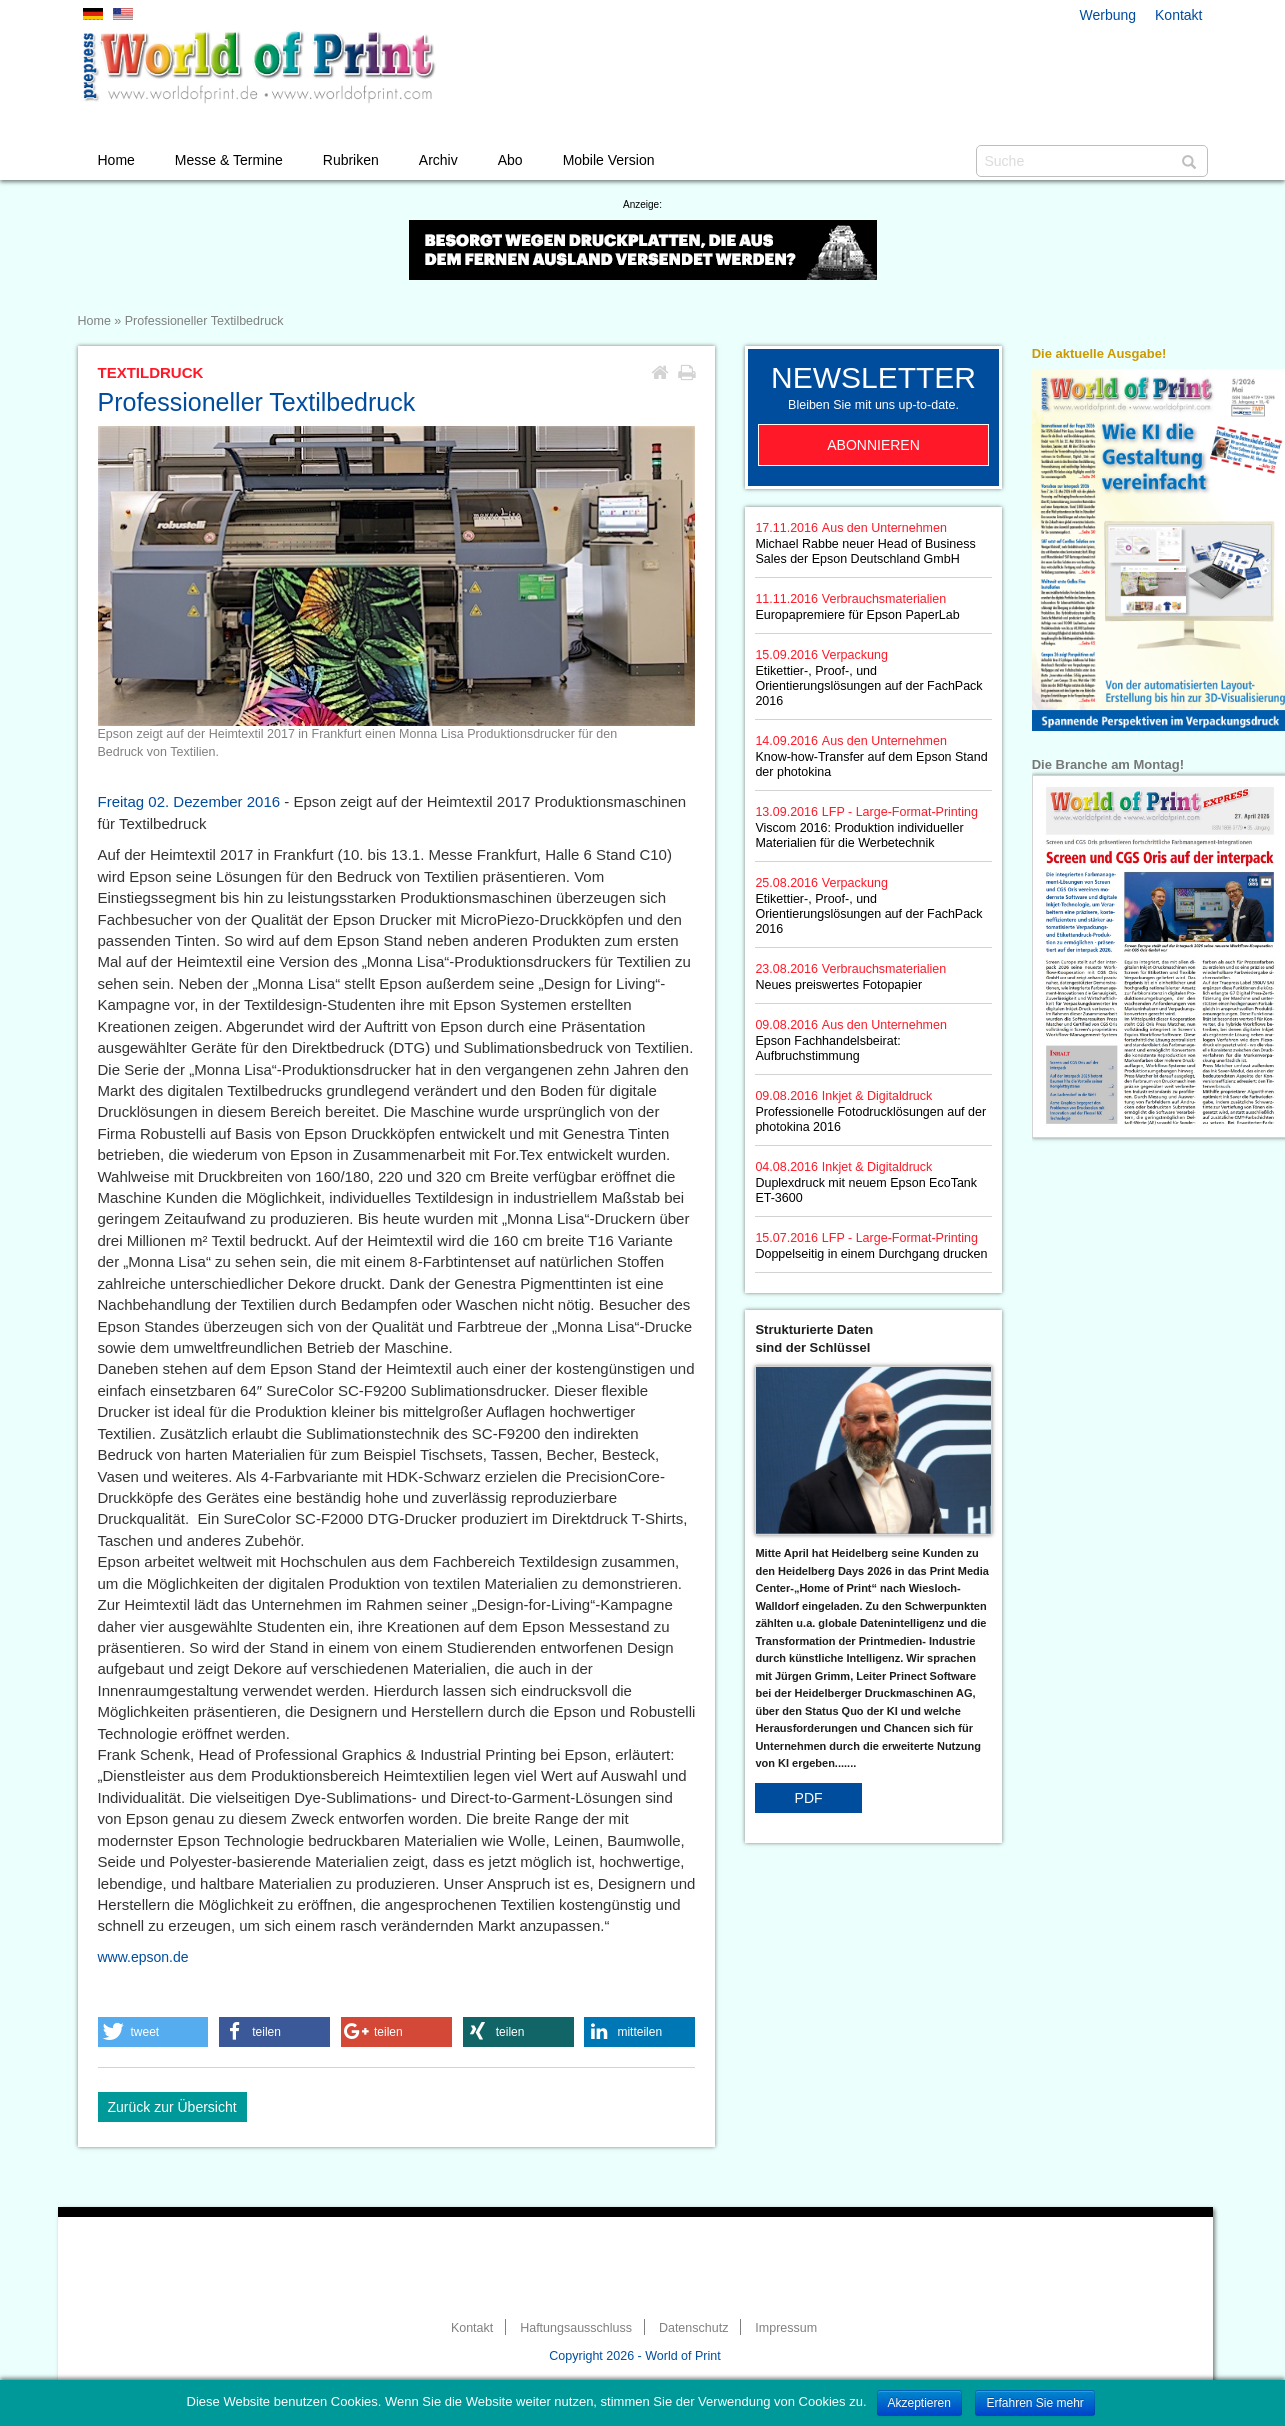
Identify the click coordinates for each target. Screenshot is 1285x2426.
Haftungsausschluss (576, 2328)
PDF (809, 1798)
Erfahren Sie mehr (1034, 2403)
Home (116, 160)
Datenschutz (693, 2328)
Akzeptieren (919, 2403)
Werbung (1108, 15)
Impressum (786, 2328)
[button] (153, 2032)
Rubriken (351, 160)
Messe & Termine (229, 160)
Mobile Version (609, 160)
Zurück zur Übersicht (172, 2107)
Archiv (438, 160)
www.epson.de (143, 1957)
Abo (510, 160)
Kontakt (1178, 15)
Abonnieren (873, 445)
